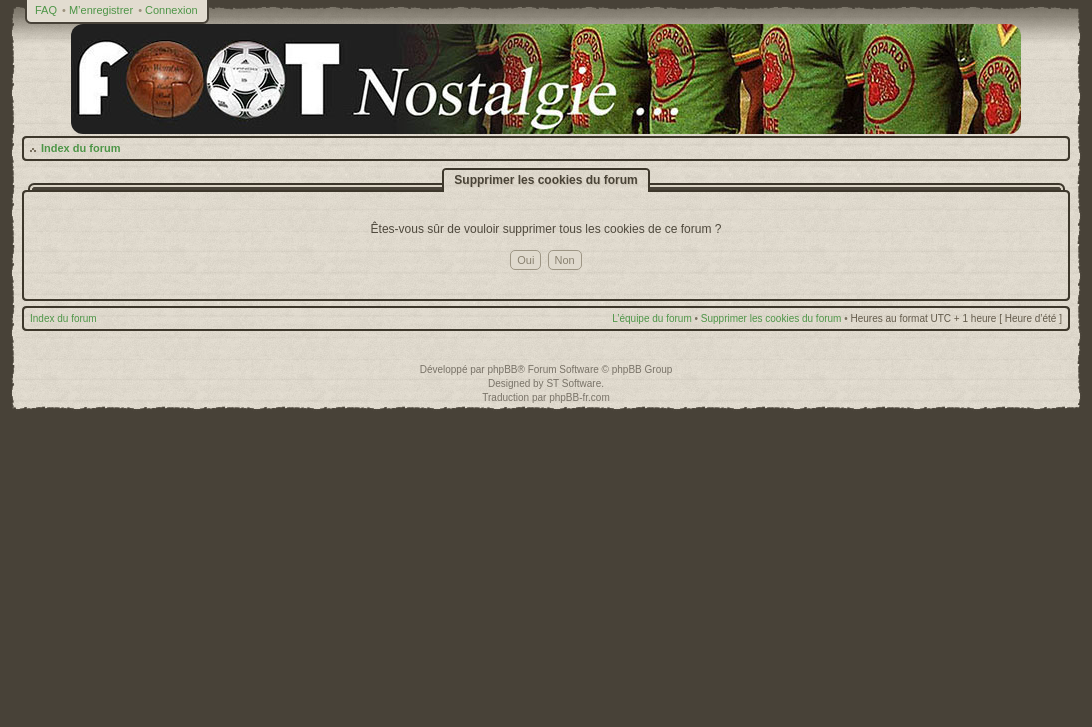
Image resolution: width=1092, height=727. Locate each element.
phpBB (502, 369)
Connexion (171, 10)
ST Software (573, 383)
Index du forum (80, 148)
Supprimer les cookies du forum (771, 318)
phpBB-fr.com (579, 397)
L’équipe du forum (652, 318)
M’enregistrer (101, 10)
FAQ (46, 10)
